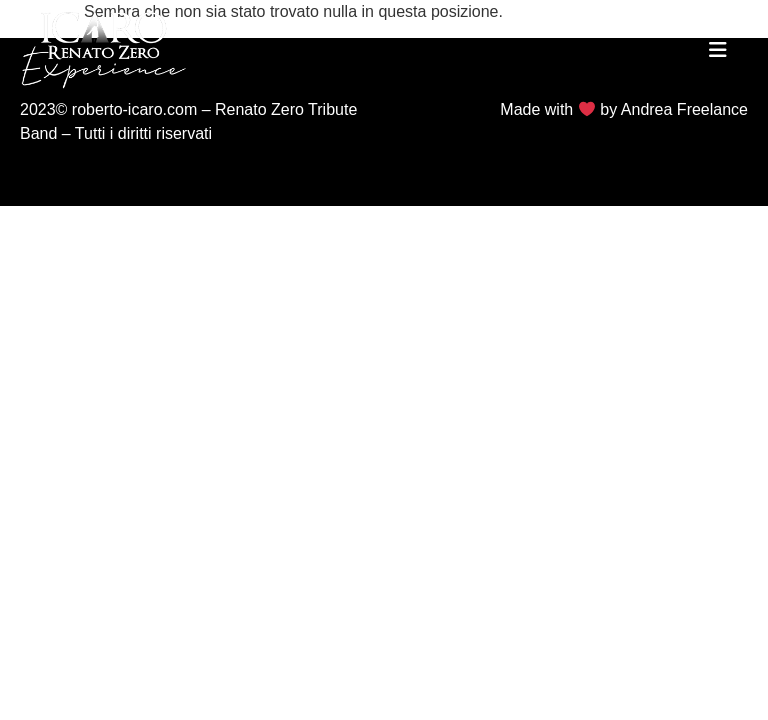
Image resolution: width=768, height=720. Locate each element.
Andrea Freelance (684, 109)
